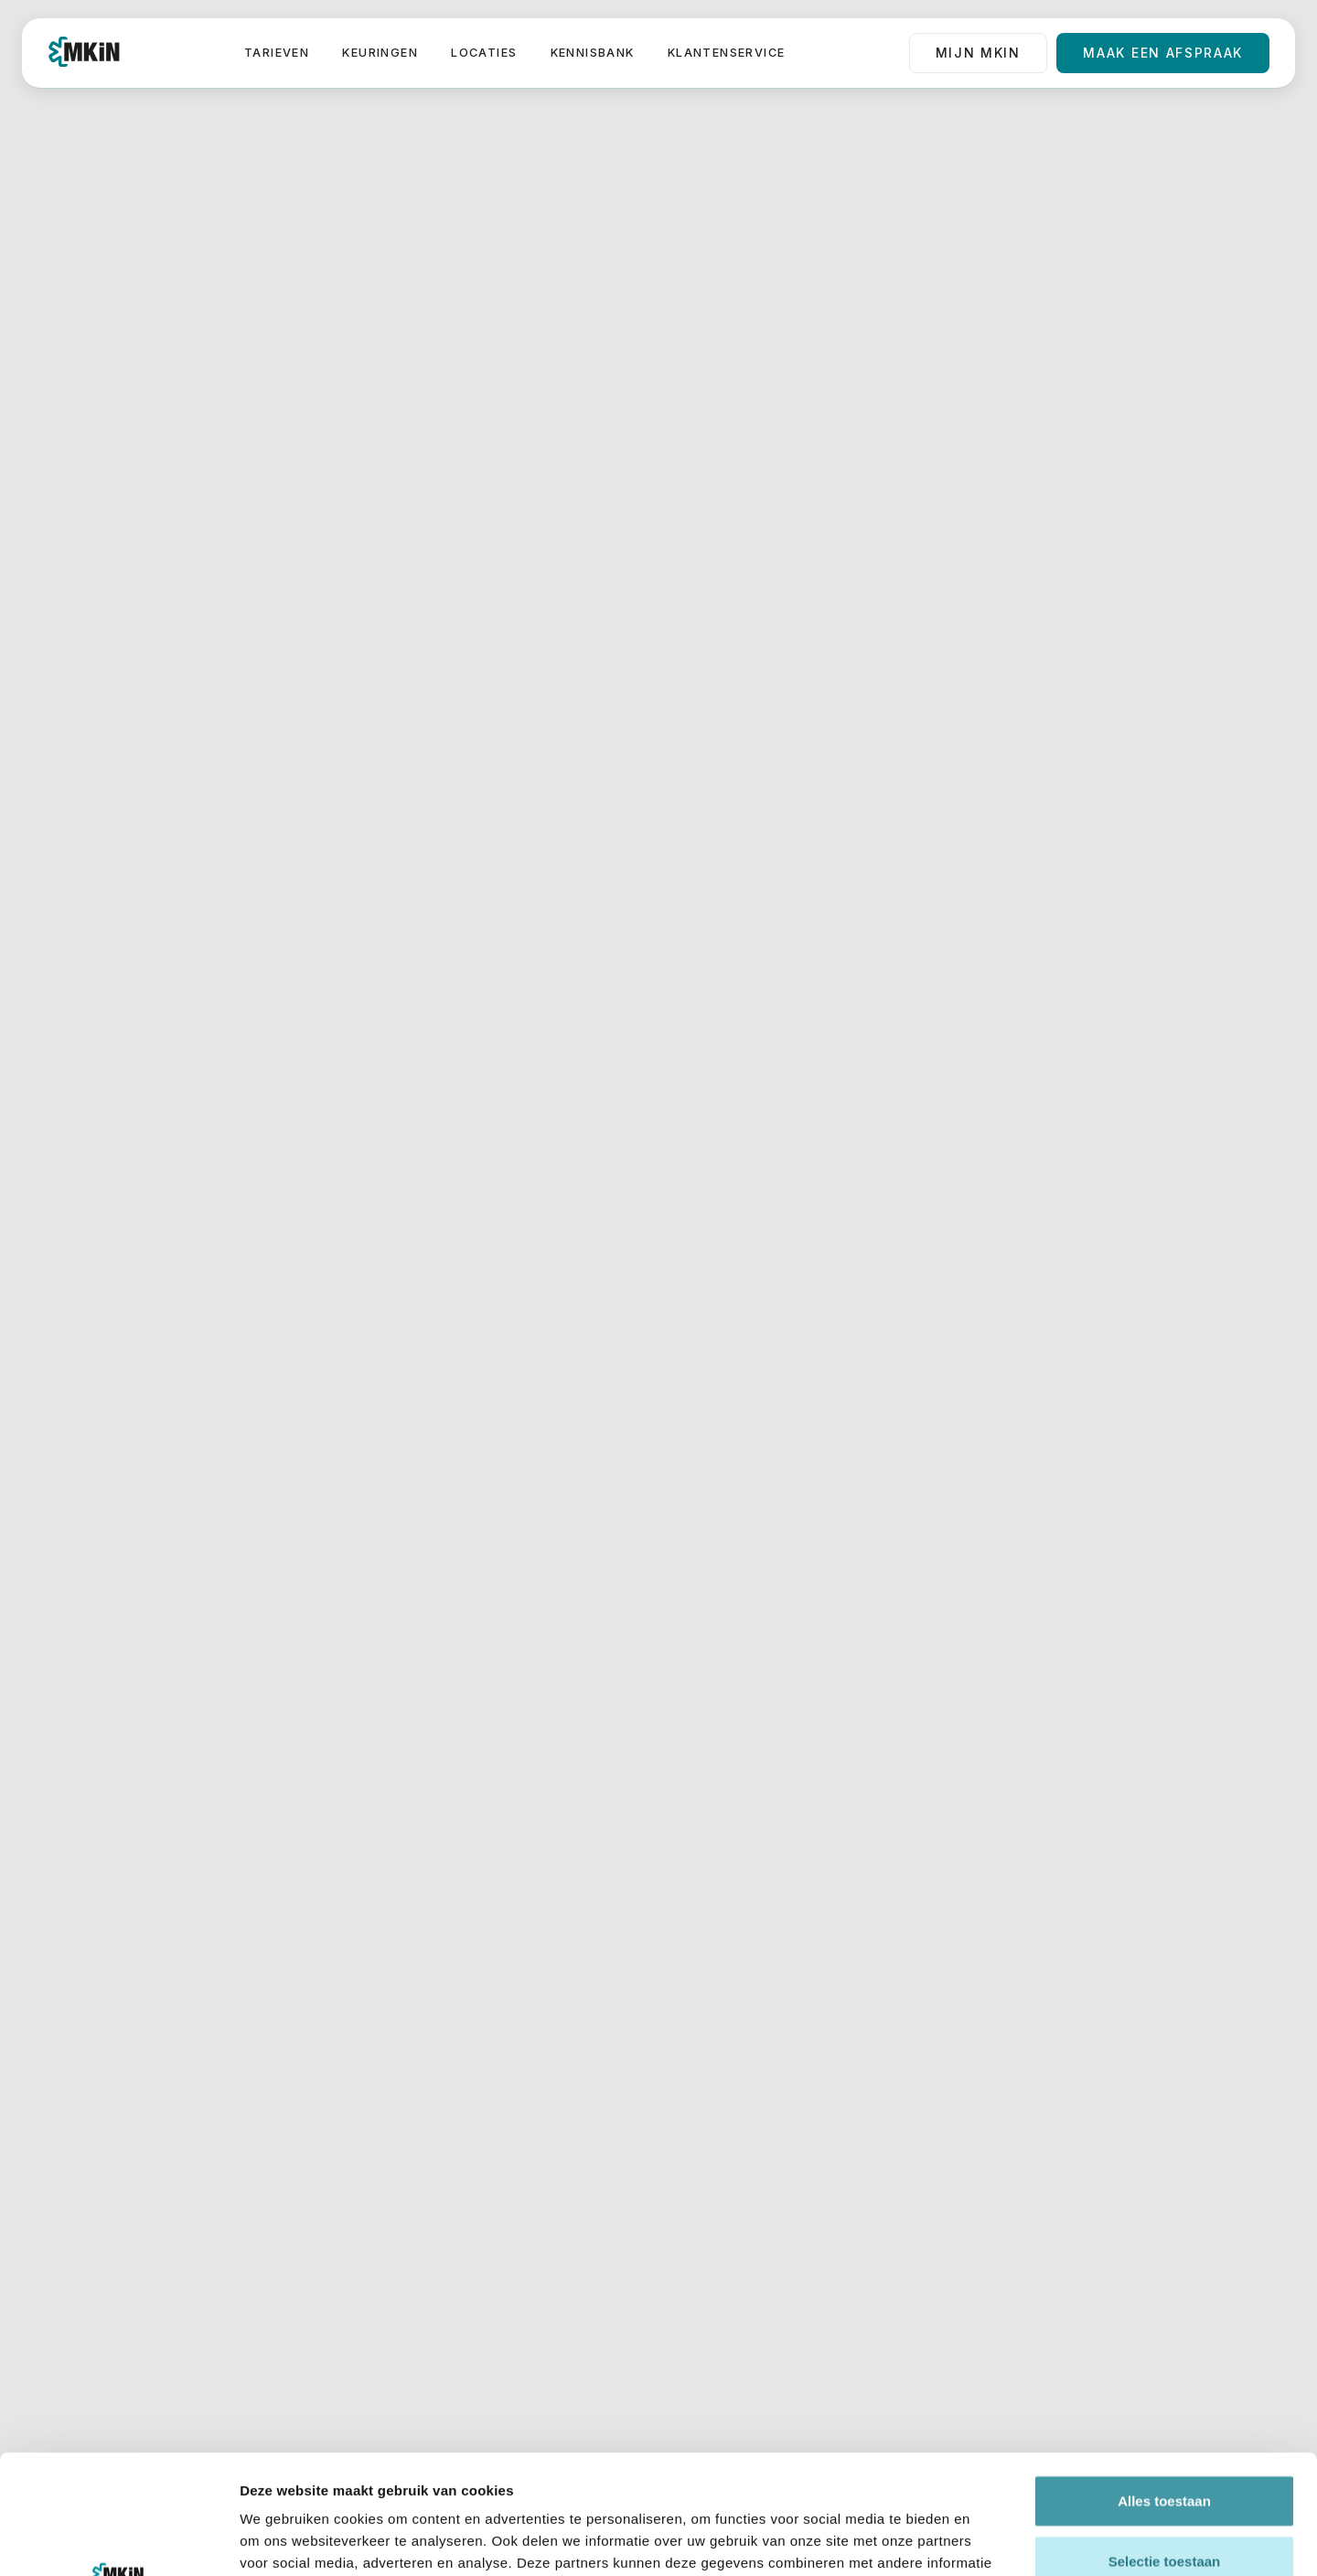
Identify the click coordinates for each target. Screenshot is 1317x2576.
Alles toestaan (1164, 2381)
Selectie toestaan (1164, 2442)
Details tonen (988, 2540)
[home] (84, 53)
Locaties (484, 52)
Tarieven (276, 52)
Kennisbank (593, 52)
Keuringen (380, 52)
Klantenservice (727, 52)
